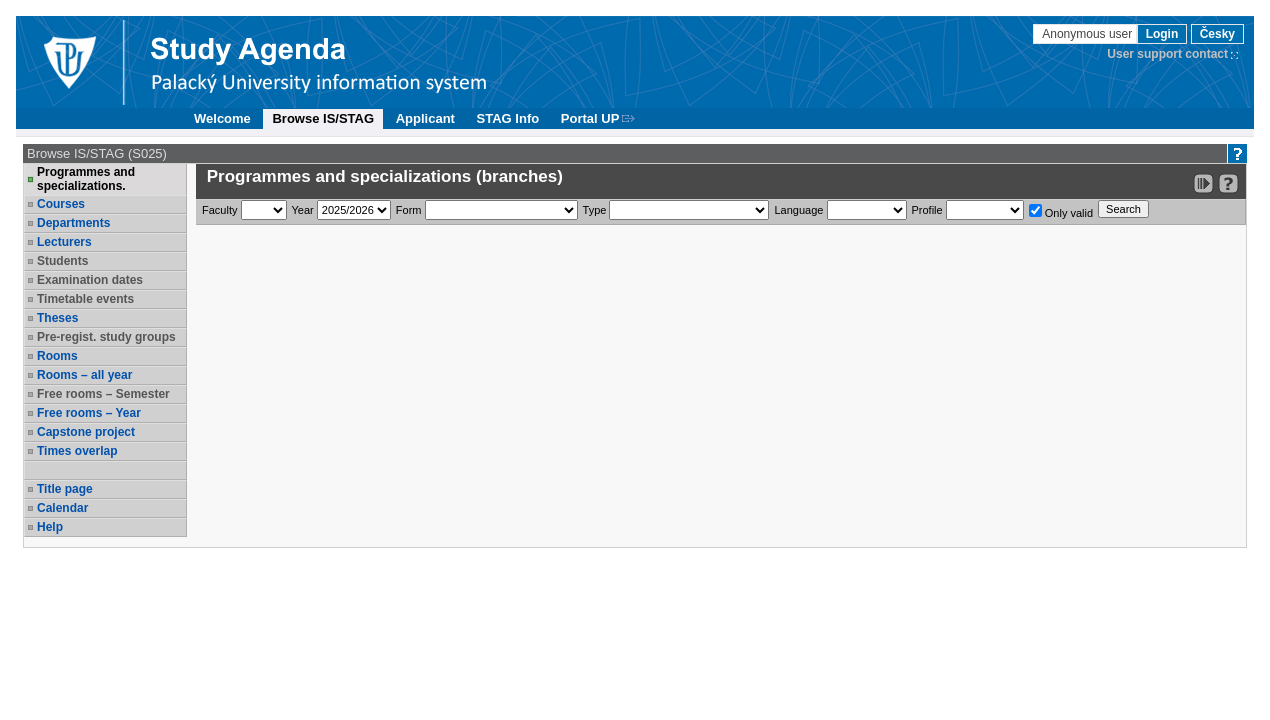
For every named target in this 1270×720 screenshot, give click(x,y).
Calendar (62, 508)
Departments (73, 223)
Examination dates (90, 280)
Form (409, 210)
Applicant (425, 118)
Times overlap (77, 451)
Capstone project (86, 432)
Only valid (1061, 211)
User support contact (1167, 54)
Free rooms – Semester (103, 394)
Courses (61, 204)
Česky (1217, 34)
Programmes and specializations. (86, 179)
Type (595, 210)
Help (50, 527)
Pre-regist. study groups (106, 337)
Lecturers (64, 242)
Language (798, 210)
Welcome (222, 118)
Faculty (219, 210)
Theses (57, 318)
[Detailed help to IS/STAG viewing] (1228, 183)
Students (62, 261)
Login (1162, 34)
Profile (927, 210)
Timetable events (85, 299)
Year (303, 210)
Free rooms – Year (89, 413)
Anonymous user (1088, 34)
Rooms (57, 356)
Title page (65, 489)
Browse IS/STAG (323, 118)
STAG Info (508, 118)
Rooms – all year (84, 375)
